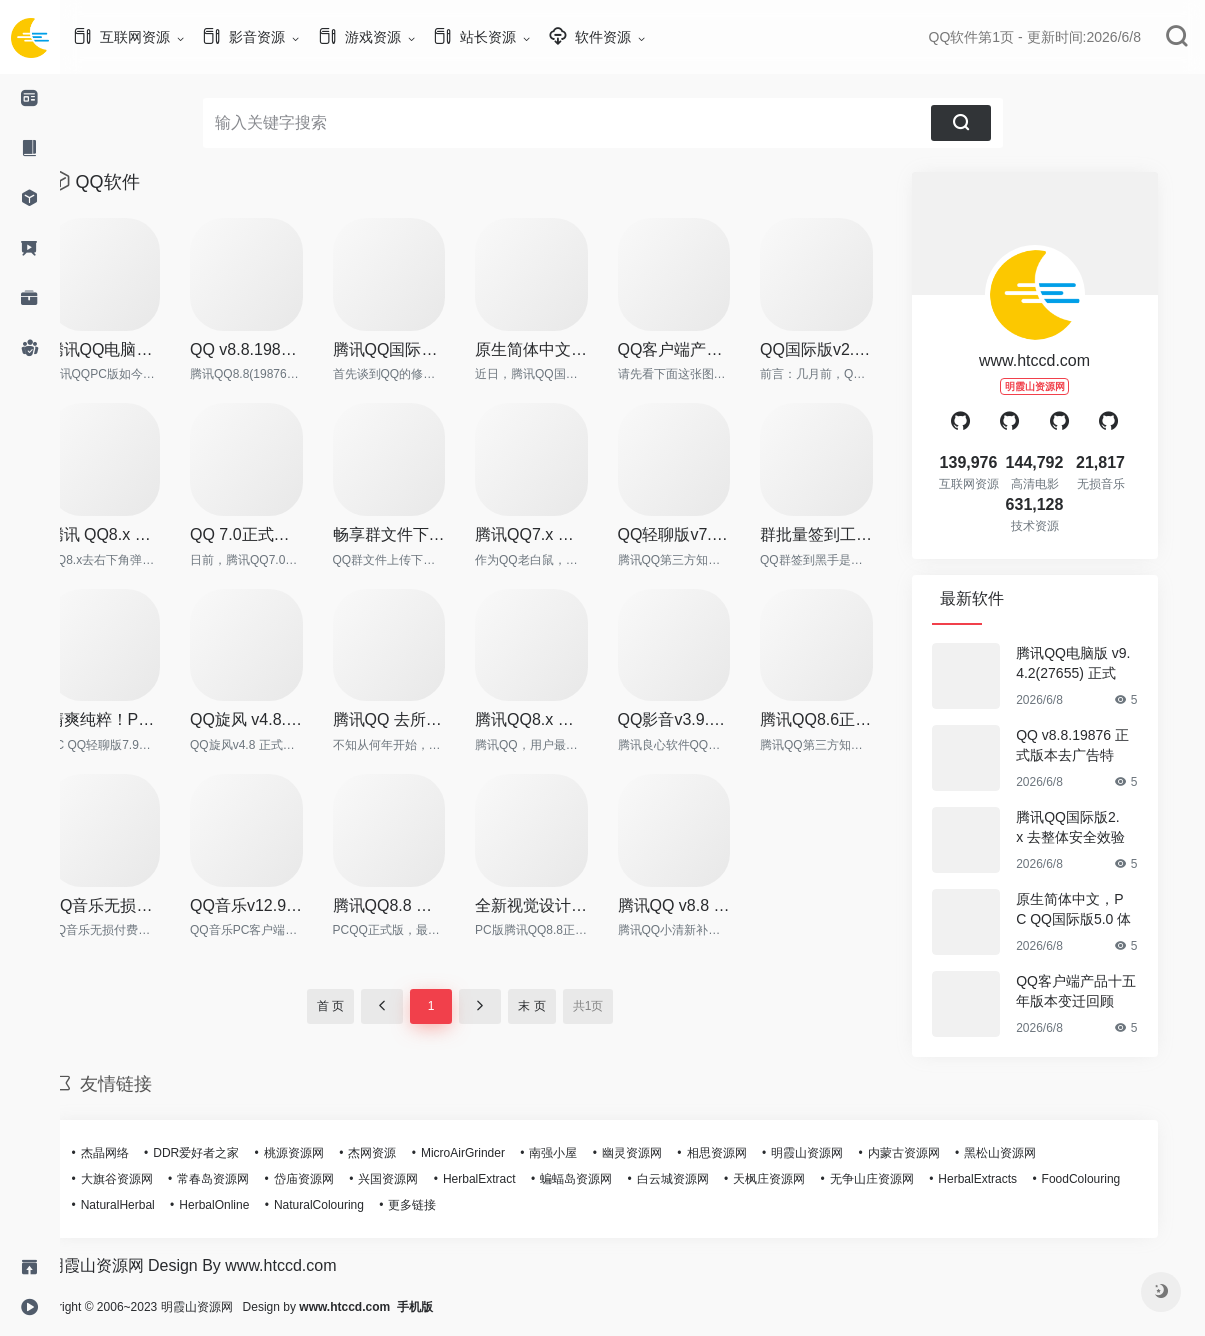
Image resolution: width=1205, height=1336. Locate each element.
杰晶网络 (135, 1153)
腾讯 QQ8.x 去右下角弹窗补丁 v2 (134, 534)
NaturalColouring (349, 1205)
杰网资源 (402, 1153)
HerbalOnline (244, 1205)
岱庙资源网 (334, 1179)
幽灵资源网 (662, 1153)
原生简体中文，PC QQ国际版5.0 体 (561, 349)
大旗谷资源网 (147, 1179)
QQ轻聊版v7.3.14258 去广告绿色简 (704, 534)
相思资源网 (747, 1153)
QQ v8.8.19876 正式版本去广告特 (276, 349)
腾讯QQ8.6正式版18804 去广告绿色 (846, 719)
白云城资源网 (703, 1179)
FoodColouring (1111, 1179)
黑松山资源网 (1030, 1153)
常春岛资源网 (243, 1179)
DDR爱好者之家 (226, 1153)
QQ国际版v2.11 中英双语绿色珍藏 (846, 349)
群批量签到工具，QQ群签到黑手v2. (846, 534)
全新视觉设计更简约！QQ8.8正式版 (561, 905)
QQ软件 (138, 182)
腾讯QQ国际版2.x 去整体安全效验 (419, 349)
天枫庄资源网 (799, 1179)
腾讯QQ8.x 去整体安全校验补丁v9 (561, 719)
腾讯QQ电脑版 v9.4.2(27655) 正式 (134, 349)
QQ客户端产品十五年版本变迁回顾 (704, 349)
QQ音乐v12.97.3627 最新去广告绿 (276, 905)
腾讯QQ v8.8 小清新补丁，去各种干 (704, 905)
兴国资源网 (418, 1179)
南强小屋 (583, 1153)
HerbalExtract (509, 1179)
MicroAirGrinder (493, 1153)
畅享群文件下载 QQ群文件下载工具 (419, 534)
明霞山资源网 (837, 1153)
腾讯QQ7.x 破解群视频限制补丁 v (561, 534)
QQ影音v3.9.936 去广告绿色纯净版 (704, 719)
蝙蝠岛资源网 (606, 1179)
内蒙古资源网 (934, 1153)
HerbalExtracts (1007, 1179)
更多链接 (442, 1205)
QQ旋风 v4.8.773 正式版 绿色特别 (276, 719)
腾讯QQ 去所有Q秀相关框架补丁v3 (419, 719)
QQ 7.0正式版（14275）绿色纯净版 (276, 534)
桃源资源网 (324, 1153)
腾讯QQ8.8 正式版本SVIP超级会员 (419, 905)
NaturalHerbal (148, 1205)
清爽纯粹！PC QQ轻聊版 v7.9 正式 (134, 719)
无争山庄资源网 (902, 1179)
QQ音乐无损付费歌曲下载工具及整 (134, 905)
